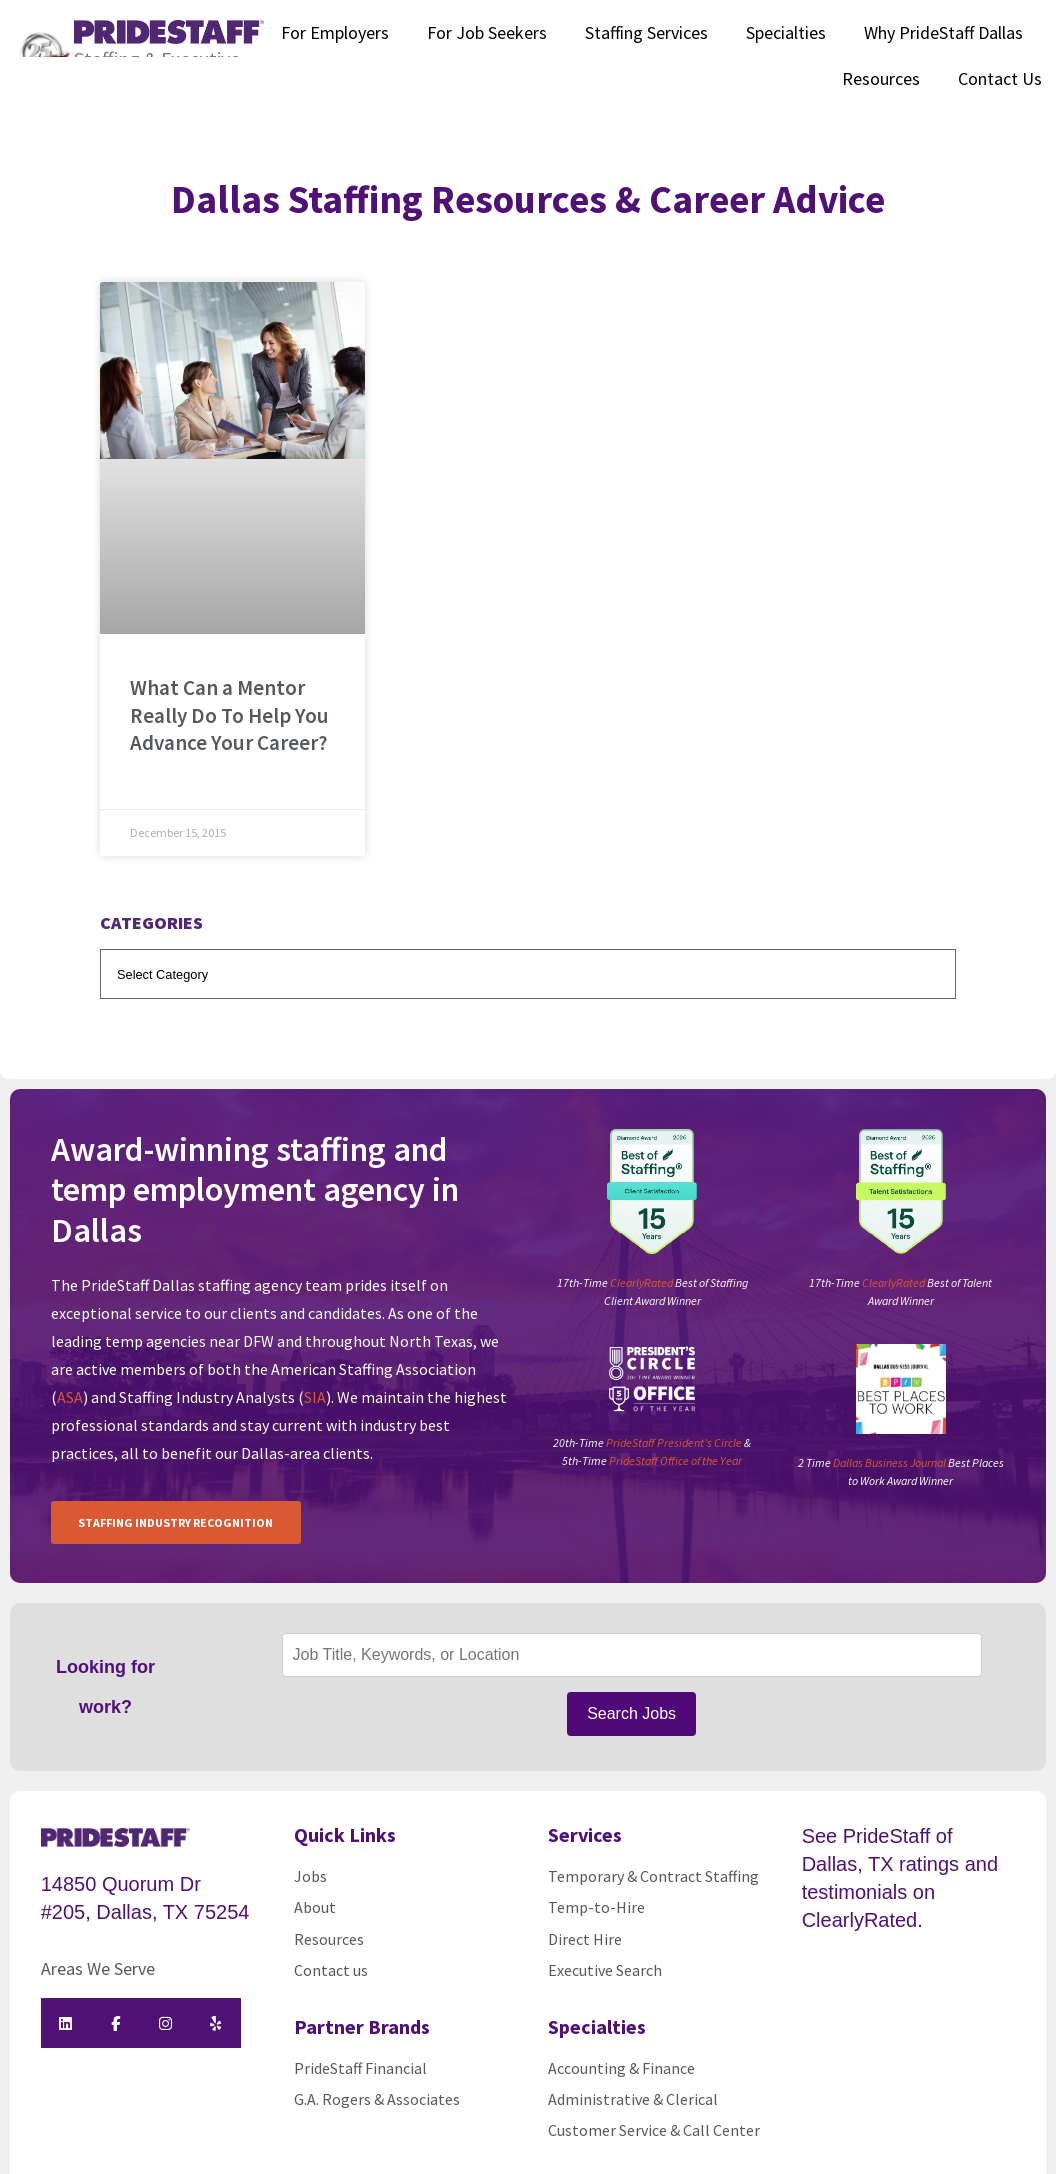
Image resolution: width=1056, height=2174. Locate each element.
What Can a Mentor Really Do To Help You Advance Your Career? (229, 715)
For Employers (335, 32)
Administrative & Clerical (633, 2078)
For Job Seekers (487, 32)
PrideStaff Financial (360, 2047)
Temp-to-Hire (596, 1887)
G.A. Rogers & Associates (377, 2078)
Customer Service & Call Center (654, 2110)
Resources (881, 78)
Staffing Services (646, 32)
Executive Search (606, 1950)
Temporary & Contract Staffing (653, 1855)
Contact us (331, 1950)
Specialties (786, 32)
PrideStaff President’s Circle (674, 1442)
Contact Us (1000, 78)
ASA (70, 1397)
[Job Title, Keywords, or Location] (632, 1645)
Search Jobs (631, 1698)
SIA (315, 1397)
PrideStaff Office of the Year (675, 1460)
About (315, 1887)
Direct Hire (585, 1918)
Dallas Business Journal (889, 1462)
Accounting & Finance (621, 2047)
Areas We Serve (98, 1948)
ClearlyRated (641, 1282)
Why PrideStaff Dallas (943, 32)
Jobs (310, 1855)
